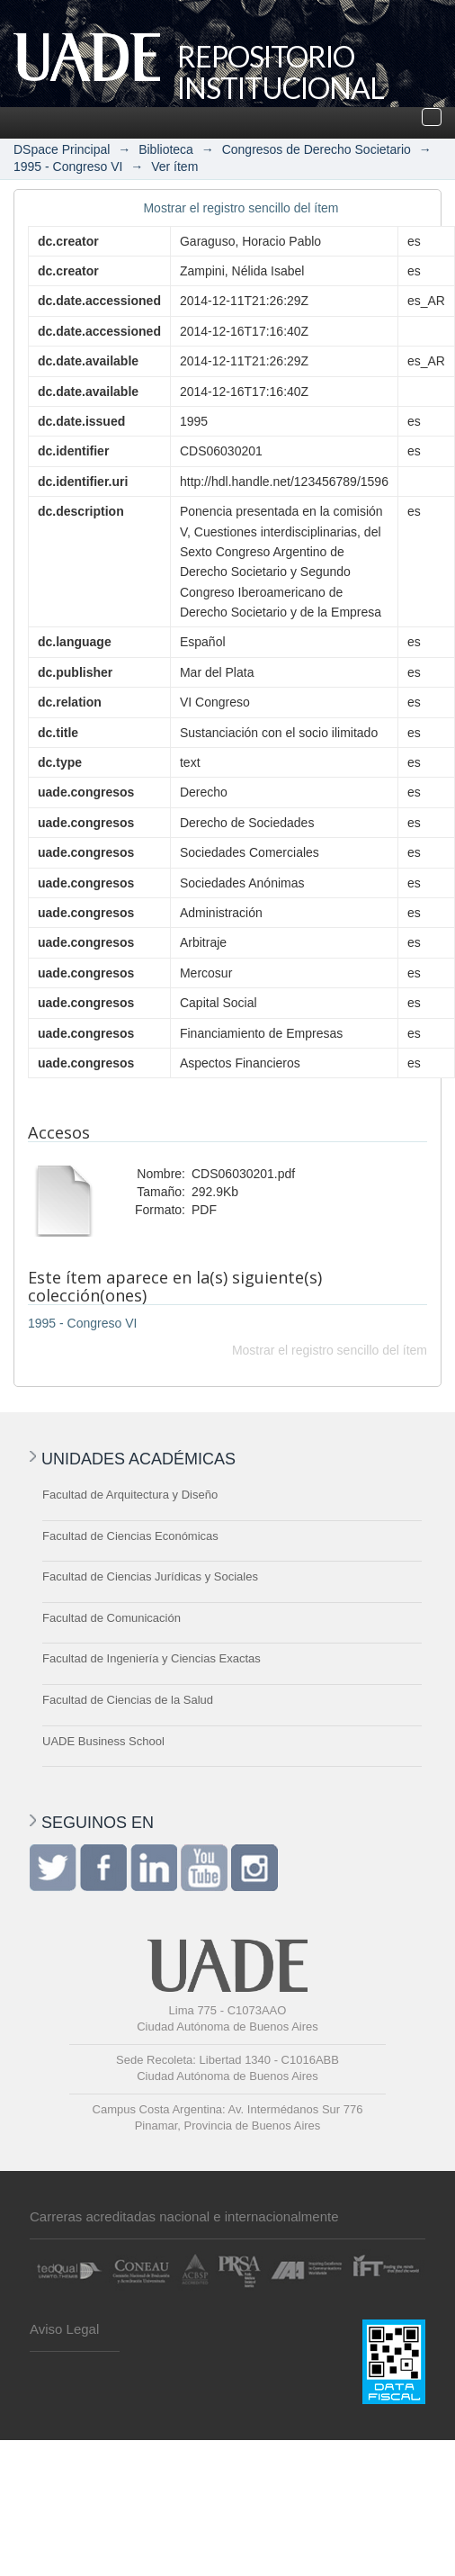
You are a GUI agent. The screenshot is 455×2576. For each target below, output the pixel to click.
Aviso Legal (64, 2329)
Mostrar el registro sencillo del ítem (240, 208)
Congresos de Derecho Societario (316, 149)
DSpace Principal (61, 149)
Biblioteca (165, 149)
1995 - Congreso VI (67, 166)
